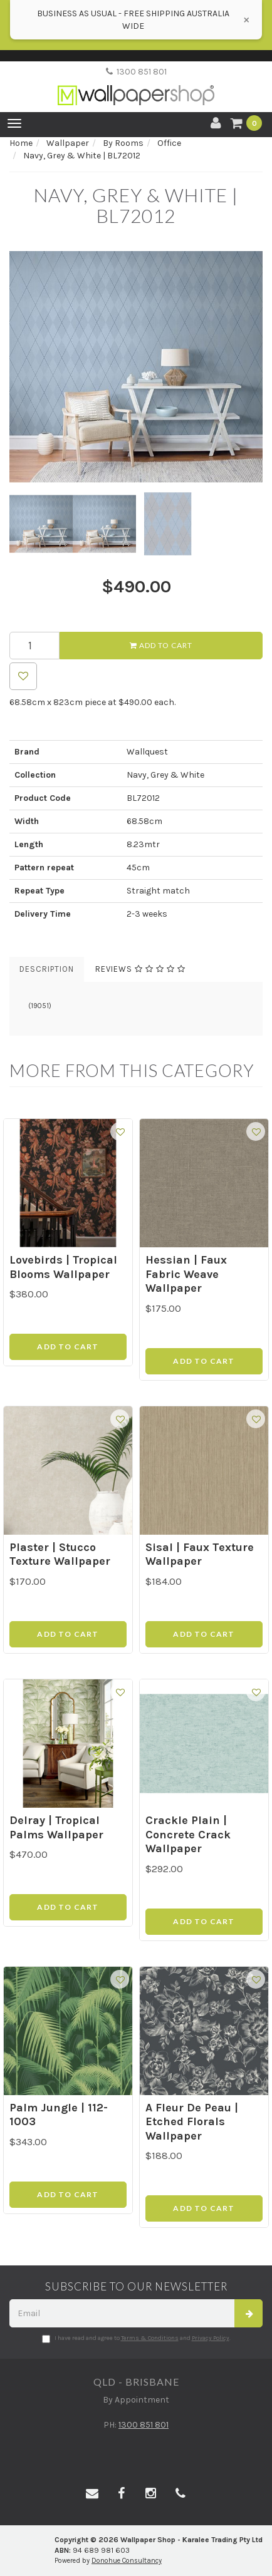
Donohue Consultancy (127, 2561)
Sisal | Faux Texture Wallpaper (199, 1554)
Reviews (140, 969)
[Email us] (92, 2493)
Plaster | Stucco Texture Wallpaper (59, 1554)
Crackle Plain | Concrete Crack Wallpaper (188, 1834)
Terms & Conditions (150, 2338)
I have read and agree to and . (136, 2338)
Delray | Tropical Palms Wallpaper (56, 1827)
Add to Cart (161, 645)
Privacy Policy (210, 2338)
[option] (136, 367)
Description (46, 969)
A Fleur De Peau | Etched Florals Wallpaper (191, 2122)
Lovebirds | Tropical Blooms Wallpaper (63, 1267)
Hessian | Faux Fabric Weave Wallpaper (186, 1274)
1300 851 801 (136, 71)
